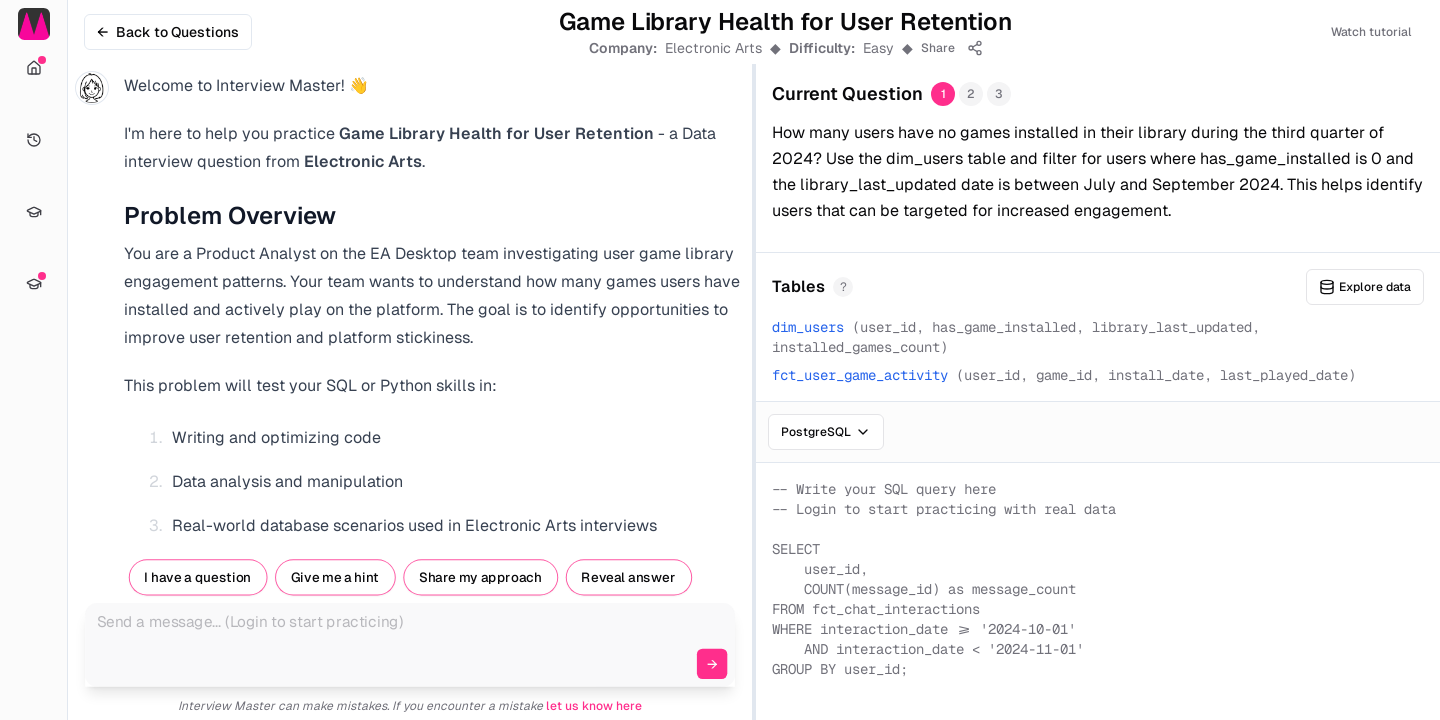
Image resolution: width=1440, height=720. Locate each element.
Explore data (1365, 287)
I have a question (197, 577)
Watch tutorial (1371, 32)
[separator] (754, 360)
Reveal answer (628, 577)
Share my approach (480, 577)
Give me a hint (335, 577)
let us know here (594, 706)
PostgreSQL (826, 432)
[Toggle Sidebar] (67, 360)
